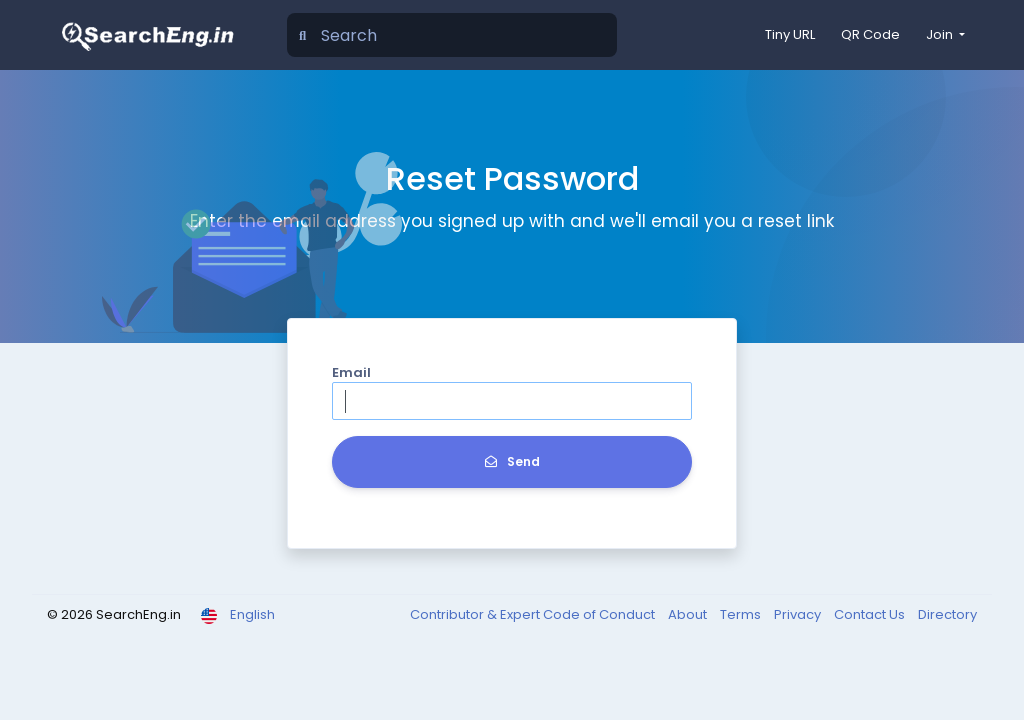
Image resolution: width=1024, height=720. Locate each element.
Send (512, 461)
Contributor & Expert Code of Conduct (534, 614)
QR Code (870, 34)
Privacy (799, 614)
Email (351, 372)
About (689, 614)
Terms (742, 614)
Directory (947, 614)
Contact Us (871, 614)
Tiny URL (790, 34)
